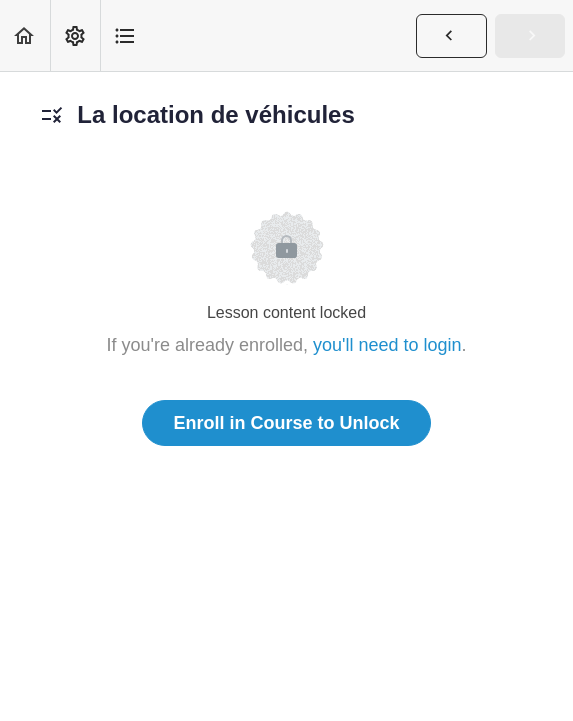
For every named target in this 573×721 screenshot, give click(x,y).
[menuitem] (75, 35)
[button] (25, 35)
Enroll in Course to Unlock (286, 423)
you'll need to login (387, 345)
